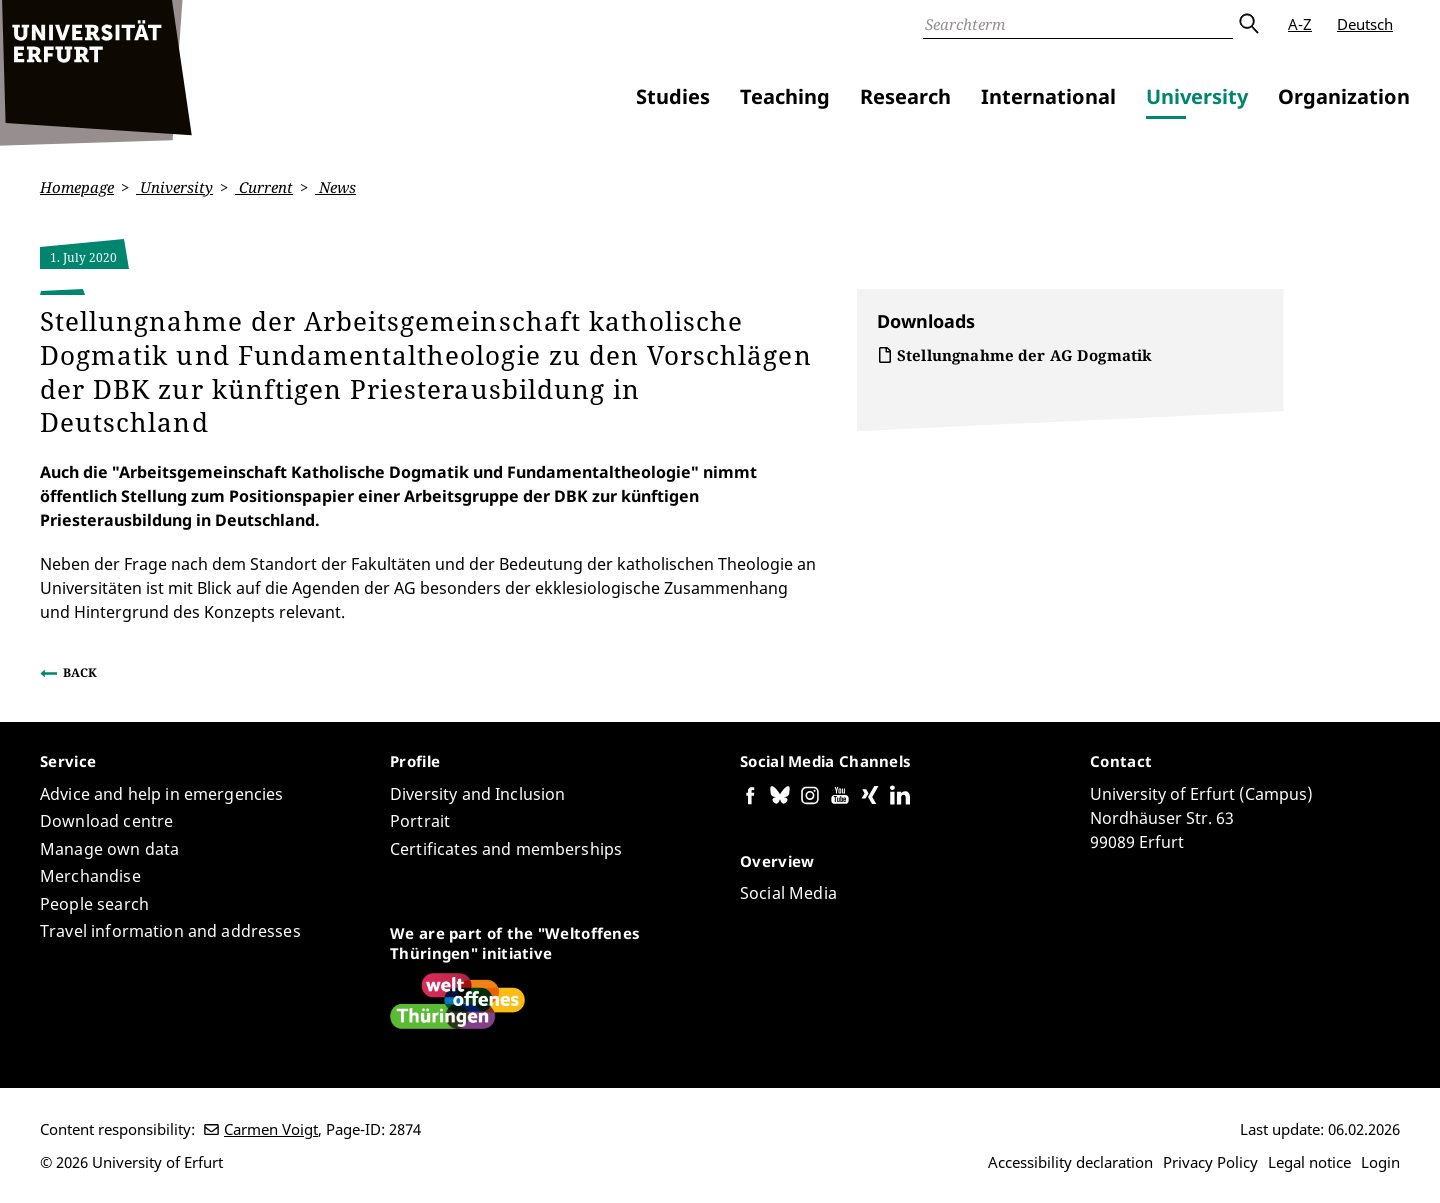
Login (1380, 1162)
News (335, 187)
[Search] (1078, 24)
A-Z (1300, 24)
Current (264, 187)
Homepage (77, 187)
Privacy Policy (1210, 1162)
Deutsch (1365, 24)
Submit (1248, 24)
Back (80, 672)
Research (905, 96)
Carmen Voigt (271, 1129)
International (1048, 96)
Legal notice (1309, 1162)
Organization (1344, 96)
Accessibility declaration (1070, 1162)
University (1197, 96)
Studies (673, 96)
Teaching (785, 96)
